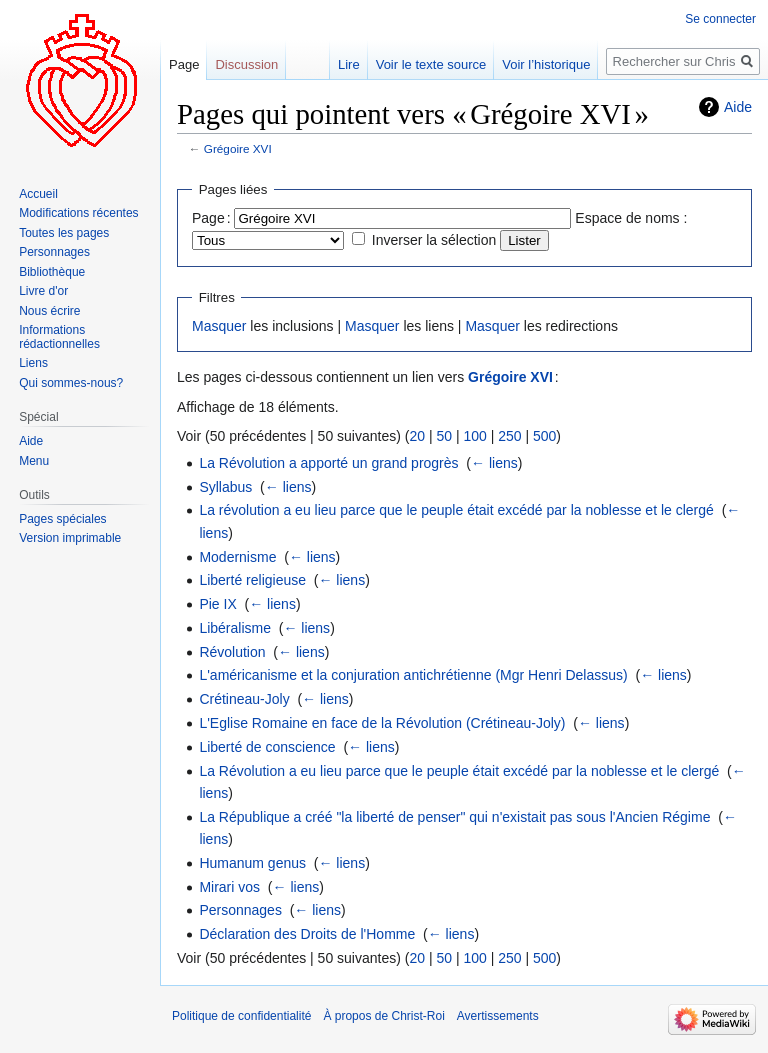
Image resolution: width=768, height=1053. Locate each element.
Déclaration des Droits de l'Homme (307, 934)
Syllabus (225, 487)
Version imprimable (70, 538)
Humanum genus (252, 863)
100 (474, 436)
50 (444, 436)
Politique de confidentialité (241, 1016)
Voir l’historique (546, 64)
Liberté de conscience (267, 747)
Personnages (240, 910)
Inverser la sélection (434, 240)
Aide (738, 107)
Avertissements (498, 1016)
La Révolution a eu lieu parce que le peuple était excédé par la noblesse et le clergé (459, 771)
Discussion (246, 64)
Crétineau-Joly (244, 699)
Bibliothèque (52, 272)
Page (184, 64)
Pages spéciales (62, 519)
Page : (211, 218)
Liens (33, 363)
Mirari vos (229, 887)
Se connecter (720, 19)
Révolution (232, 652)
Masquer (219, 326)
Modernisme (237, 557)
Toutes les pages (64, 233)
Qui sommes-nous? (71, 383)
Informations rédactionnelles (59, 337)
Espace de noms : (631, 218)
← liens (494, 463)
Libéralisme (235, 628)
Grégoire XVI (238, 148)
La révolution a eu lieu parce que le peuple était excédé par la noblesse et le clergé (456, 510)
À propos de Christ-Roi (383, 1016)
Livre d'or (43, 291)
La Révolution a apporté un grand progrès (328, 463)
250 (509, 436)
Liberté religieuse (252, 580)
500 (544, 436)
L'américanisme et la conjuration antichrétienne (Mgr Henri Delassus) (413, 675)
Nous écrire (49, 311)
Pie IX (217, 604)
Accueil (38, 194)
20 (417, 436)
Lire (349, 64)
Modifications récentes (78, 213)
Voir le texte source (431, 64)
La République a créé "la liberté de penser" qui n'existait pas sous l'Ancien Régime (454, 817)
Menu (34, 461)
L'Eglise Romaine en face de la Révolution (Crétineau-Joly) (382, 723)
